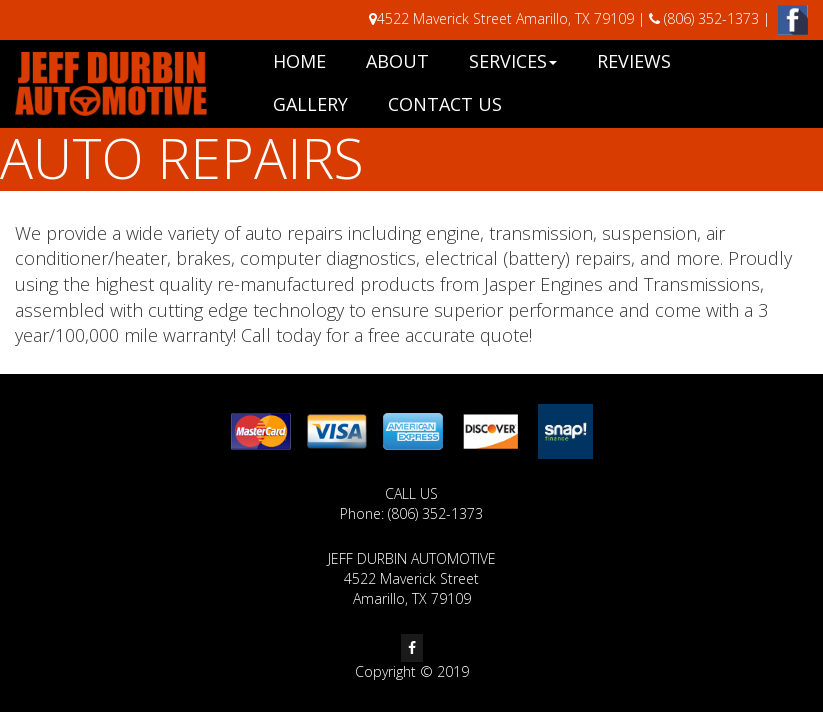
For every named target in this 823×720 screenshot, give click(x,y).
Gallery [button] (310, 104)
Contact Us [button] (445, 104)
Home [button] (299, 61)
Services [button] (513, 61)
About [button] (397, 61)
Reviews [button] (634, 61)
